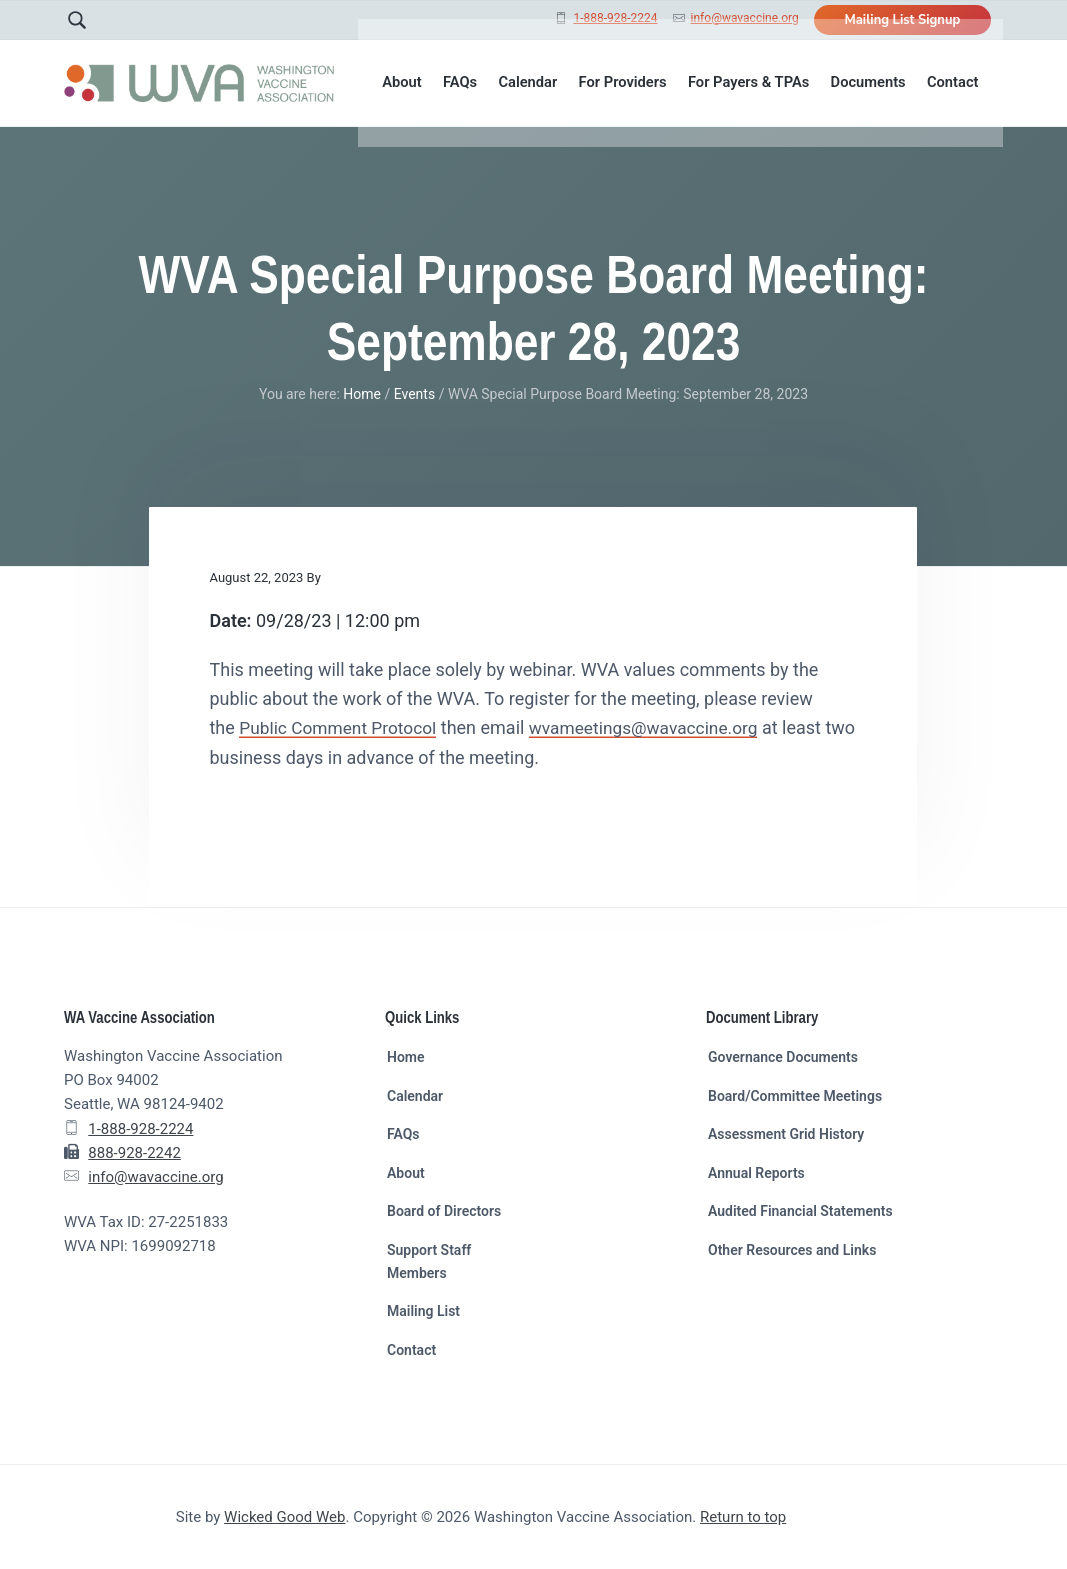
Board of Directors (444, 1211)
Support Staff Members (429, 1261)
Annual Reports (756, 1173)
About (406, 1173)
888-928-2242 (134, 1153)
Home (406, 1057)
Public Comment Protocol (341, 727)
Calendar (415, 1096)
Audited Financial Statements (800, 1211)
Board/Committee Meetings (795, 1096)
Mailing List (423, 1311)
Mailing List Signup (902, 20)
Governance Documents (783, 1057)
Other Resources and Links (792, 1250)
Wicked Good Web (284, 1517)
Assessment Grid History (786, 1134)
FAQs (403, 1134)
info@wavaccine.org (745, 18)
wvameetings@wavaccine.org (656, 727)
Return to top (743, 1517)
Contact (411, 1350)
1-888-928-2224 (615, 18)
